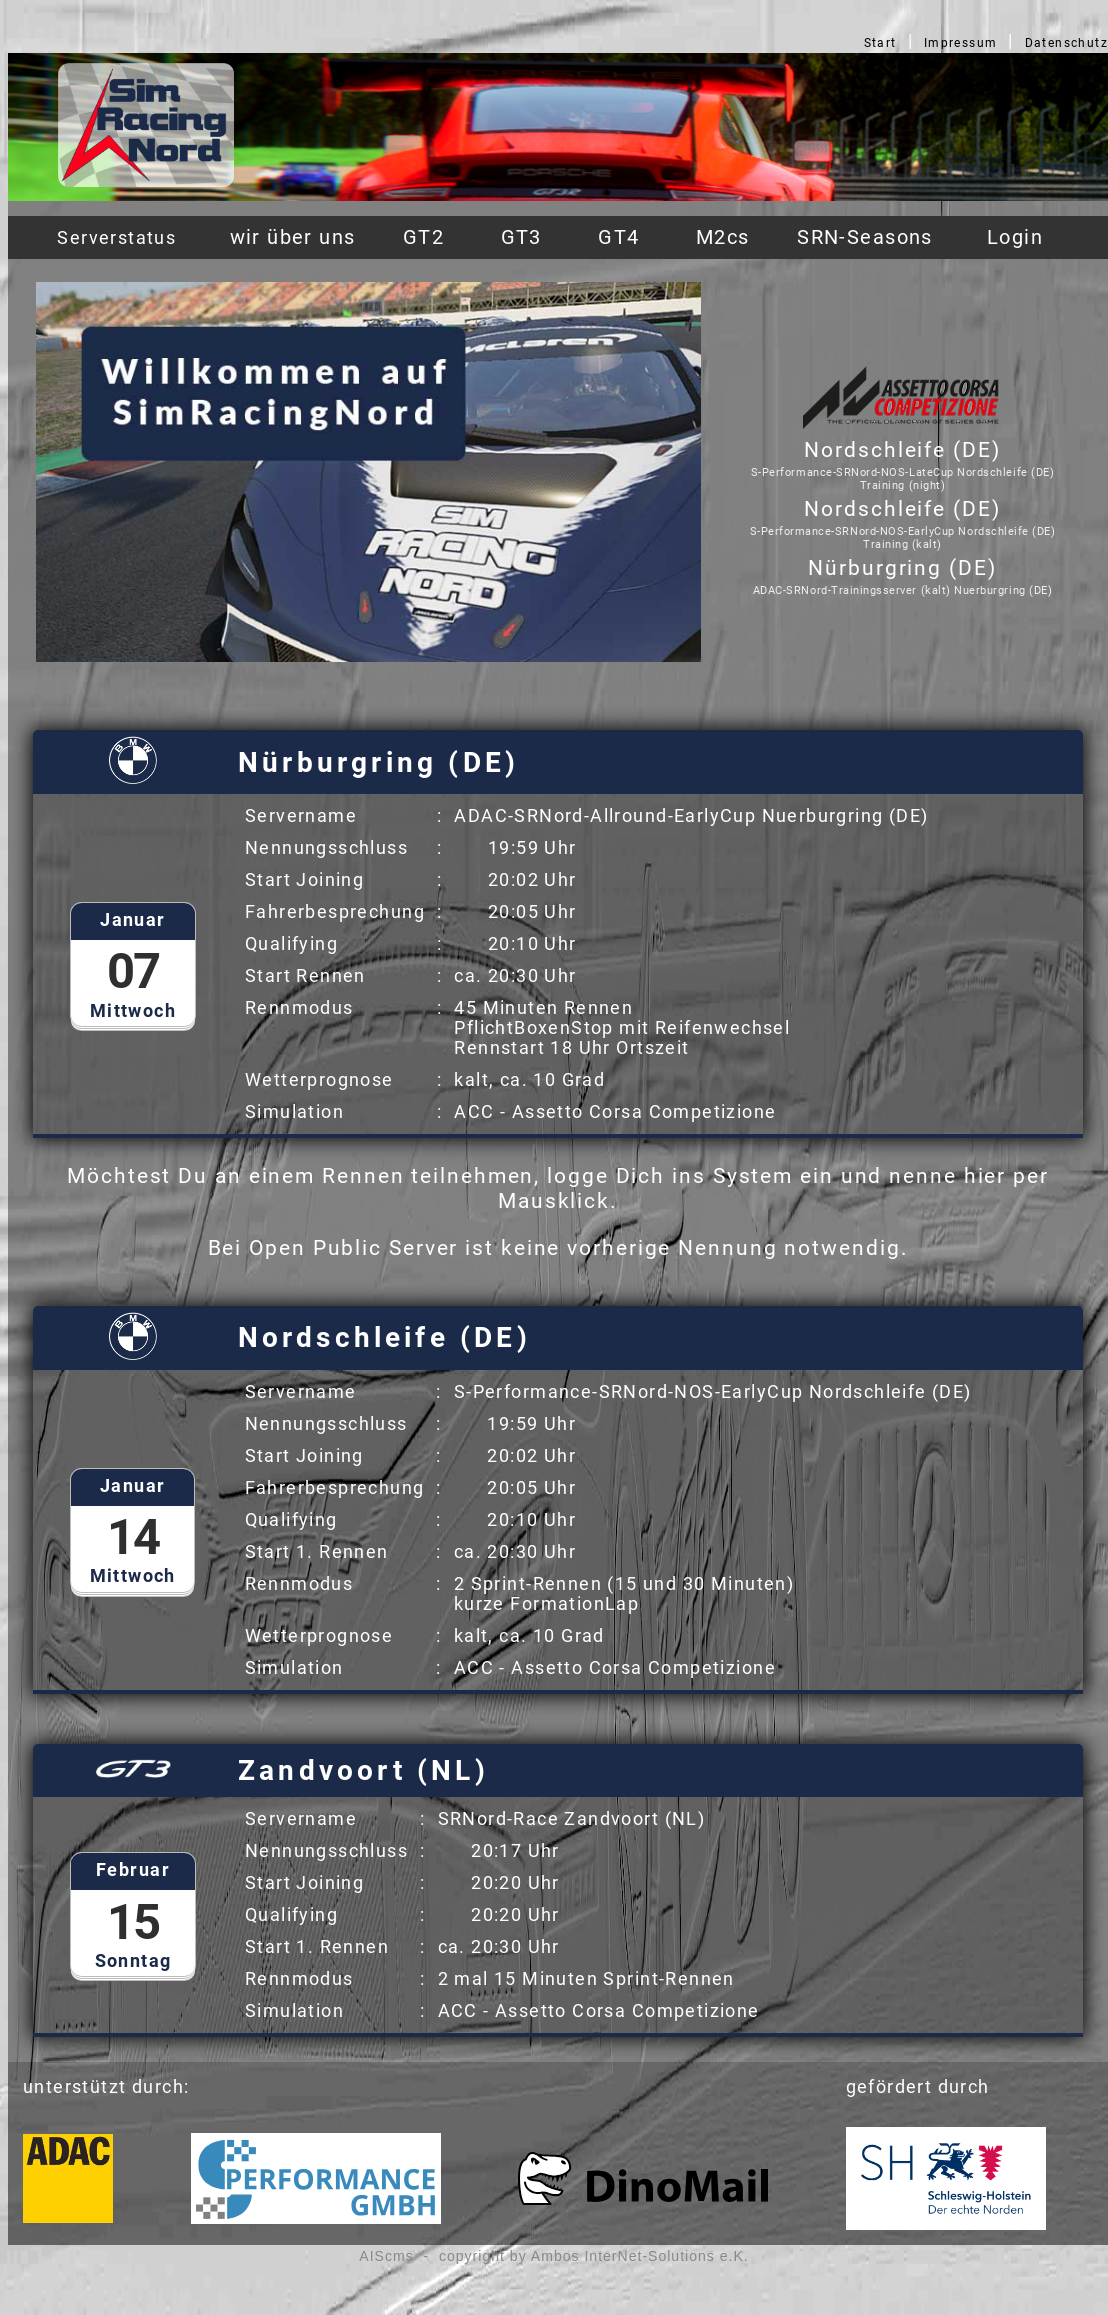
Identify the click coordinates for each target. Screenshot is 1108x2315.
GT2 (423, 237)
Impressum (961, 43)
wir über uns (293, 237)
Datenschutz (1067, 43)
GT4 (618, 237)
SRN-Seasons (865, 237)
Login (1015, 237)
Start (880, 43)
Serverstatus (116, 237)
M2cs (723, 237)
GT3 (521, 237)
